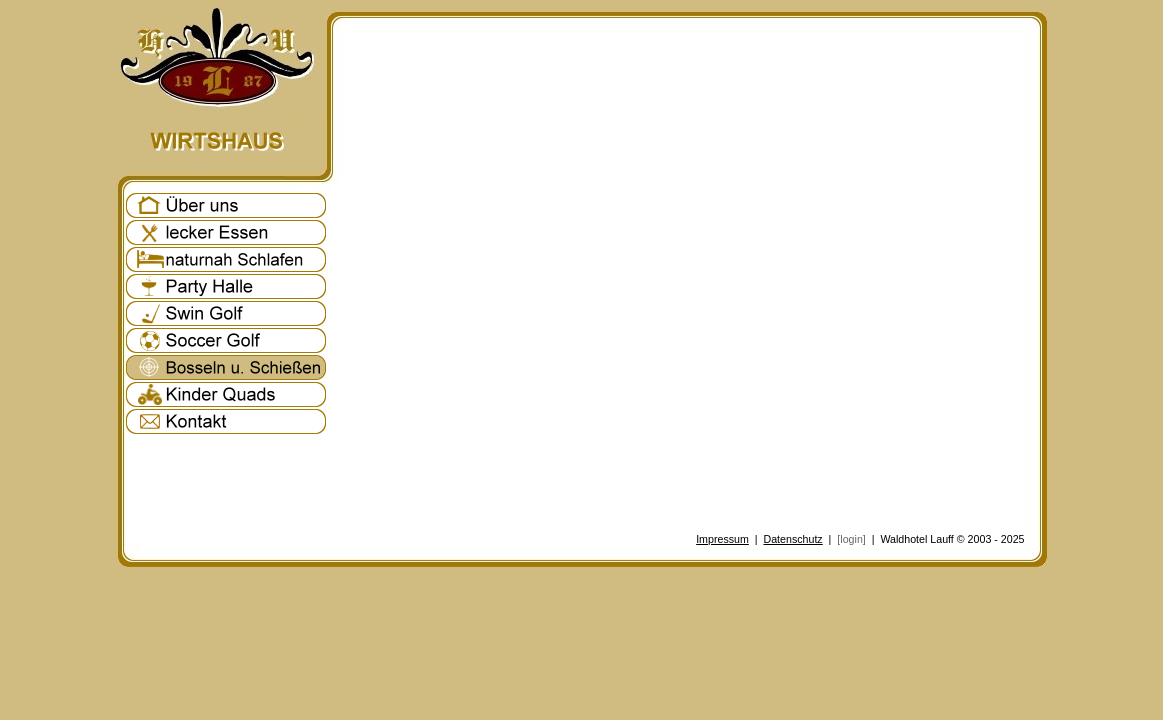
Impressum (722, 539)
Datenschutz (792, 539)
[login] (851, 539)
